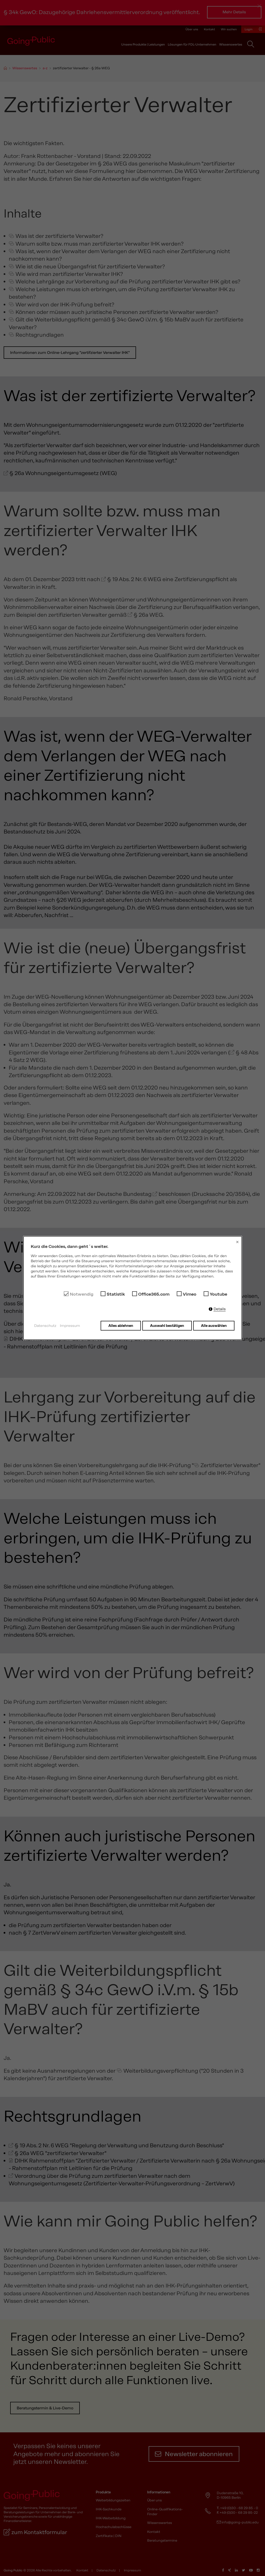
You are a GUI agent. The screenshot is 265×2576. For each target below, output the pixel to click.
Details (220, 1309)
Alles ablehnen (120, 1325)
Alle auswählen (214, 1325)
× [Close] (237, 1241)
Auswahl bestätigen (167, 1325)
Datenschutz (45, 1325)
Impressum (70, 1325)
